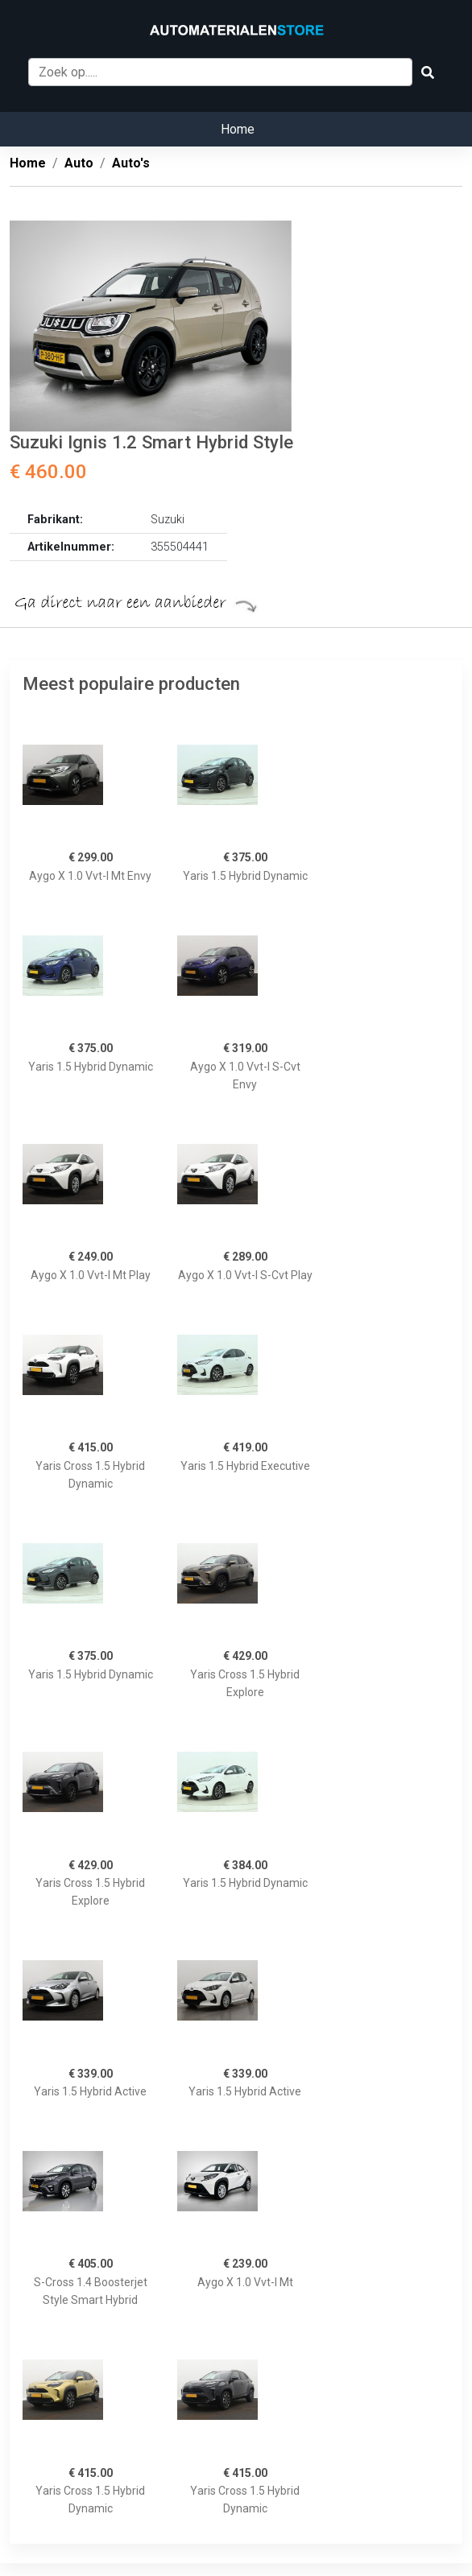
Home (238, 129)
